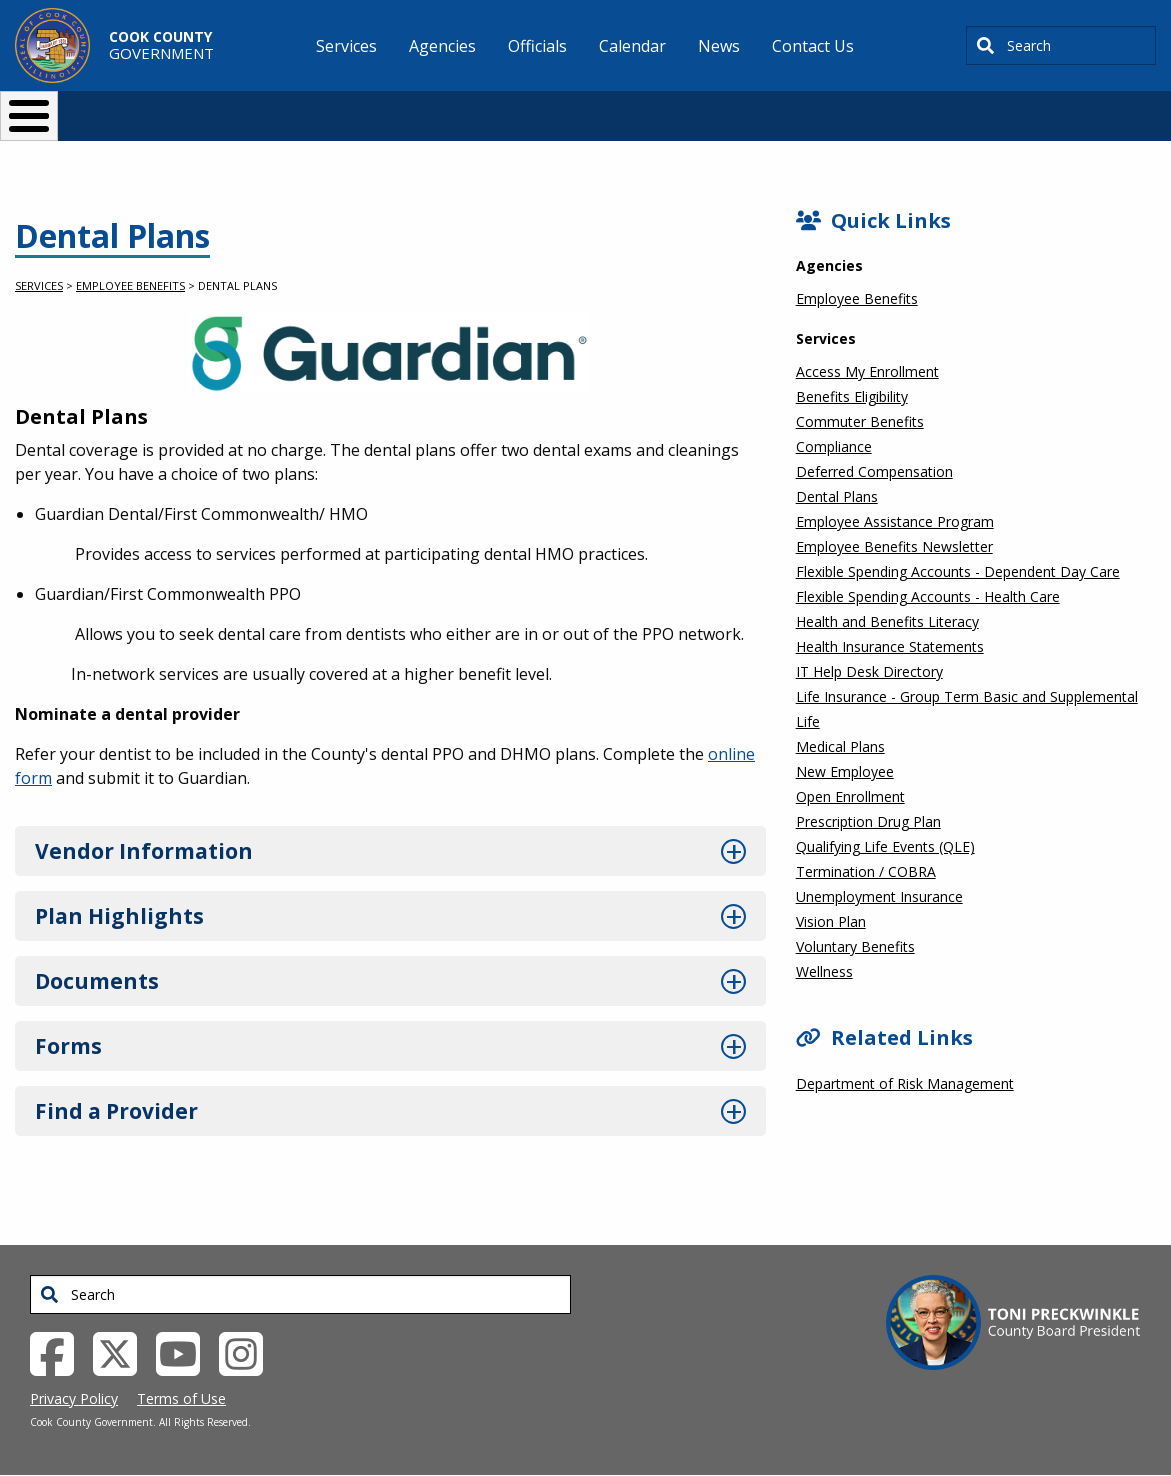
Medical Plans (840, 746)
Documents (97, 981)
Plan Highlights (119, 916)
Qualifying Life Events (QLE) (885, 846)
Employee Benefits (130, 285)
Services (39, 285)
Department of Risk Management (905, 1083)
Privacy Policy (74, 1398)
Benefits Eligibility (852, 396)
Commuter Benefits (860, 421)
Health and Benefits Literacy (887, 621)
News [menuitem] (719, 46)
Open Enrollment (850, 796)
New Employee (845, 771)
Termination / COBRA (866, 871)
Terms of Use (181, 1398)
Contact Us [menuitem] (813, 46)
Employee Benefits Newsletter (894, 546)
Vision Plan (831, 921)
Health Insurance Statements (890, 646)
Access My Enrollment (867, 371)
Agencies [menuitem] (442, 46)
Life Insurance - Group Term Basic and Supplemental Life (967, 709)
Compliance (834, 446)
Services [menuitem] (346, 46)
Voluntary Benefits (855, 946)
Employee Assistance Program (895, 521)
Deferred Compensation (874, 471)
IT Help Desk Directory (869, 671)
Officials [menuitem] (537, 46)
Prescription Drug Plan (868, 821)
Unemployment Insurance (879, 896)
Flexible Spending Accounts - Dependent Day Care (958, 571)
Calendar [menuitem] (632, 46)
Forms (68, 1046)
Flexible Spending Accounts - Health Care (928, 596)
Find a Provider (116, 1111)
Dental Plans (837, 496)
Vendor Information (144, 851)
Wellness (824, 971)
